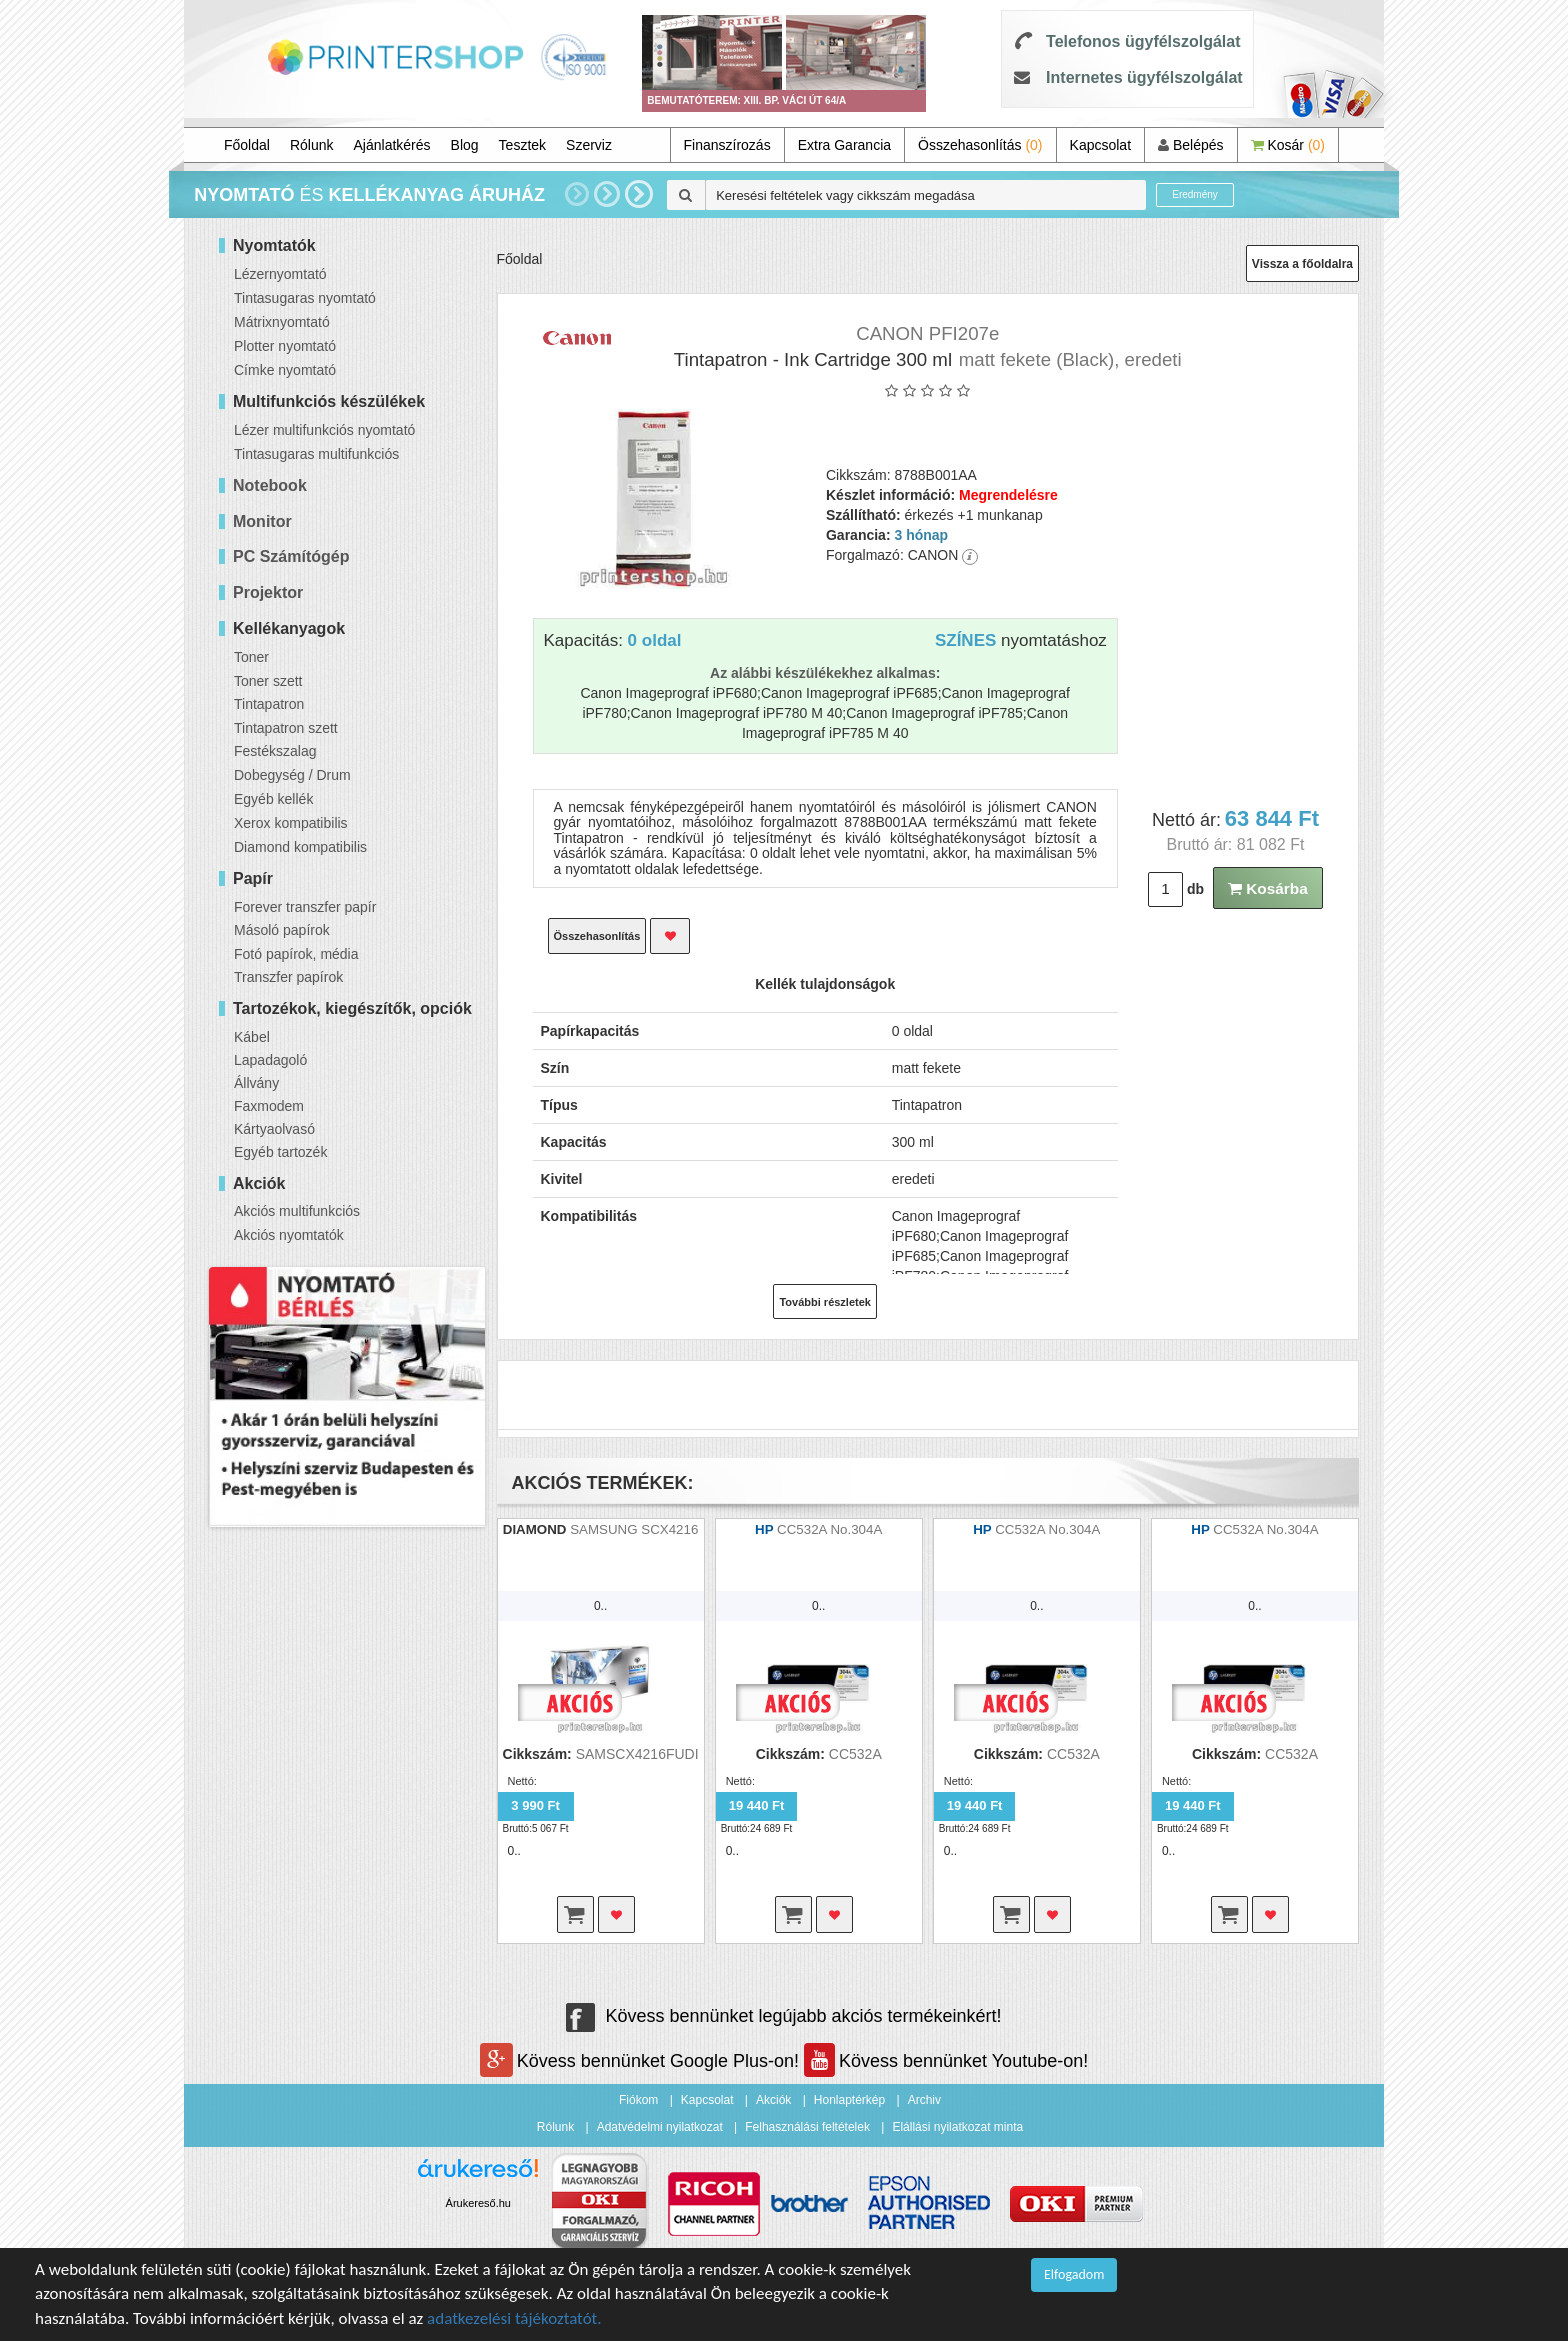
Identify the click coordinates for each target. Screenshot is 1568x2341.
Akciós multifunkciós (297, 1211)
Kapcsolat (1100, 145)
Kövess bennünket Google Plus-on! (642, 2061)
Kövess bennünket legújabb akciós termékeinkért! (783, 2016)
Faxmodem (269, 1106)
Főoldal (247, 145)
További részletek (825, 1302)
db (1195, 889)
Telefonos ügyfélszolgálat (1143, 41)
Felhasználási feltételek (807, 2127)
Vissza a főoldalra (1302, 264)
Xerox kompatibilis (291, 823)
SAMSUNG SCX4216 (634, 1529)
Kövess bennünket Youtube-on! (946, 2061)
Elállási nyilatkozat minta (957, 2127)
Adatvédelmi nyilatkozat (660, 2127)
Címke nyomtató (285, 370)
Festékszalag (275, 751)
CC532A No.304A (829, 1529)
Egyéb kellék (273, 799)
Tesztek (522, 145)
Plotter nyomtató (285, 346)
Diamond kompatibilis (300, 847)
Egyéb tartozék (280, 1152)
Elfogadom (1074, 2274)
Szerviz (589, 145)
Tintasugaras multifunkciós (316, 454)
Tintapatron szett (286, 728)
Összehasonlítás (980, 145)
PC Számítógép (291, 556)
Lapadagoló (270, 1060)
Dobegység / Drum (292, 775)
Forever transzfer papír (305, 907)
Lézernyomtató (280, 274)
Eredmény (1195, 194)
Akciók (773, 2100)
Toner (251, 657)
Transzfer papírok (288, 977)
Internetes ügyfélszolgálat (1144, 77)
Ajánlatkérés (392, 145)
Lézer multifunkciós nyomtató (324, 430)
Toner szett (268, 681)
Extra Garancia (844, 145)
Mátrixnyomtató (282, 322)
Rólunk (312, 145)
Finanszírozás (727, 145)
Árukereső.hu (478, 2203)
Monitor (262, 521)
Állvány (256, 1083)
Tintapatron (269, 704)
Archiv (924, 2100)
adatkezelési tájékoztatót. (514, 2318)
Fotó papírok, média (296, 954)
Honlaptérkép (849, 2100)
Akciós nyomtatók (289, 1235)
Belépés (1190, 145)
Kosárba (1268, 888)
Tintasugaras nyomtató (305, 298)
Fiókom (638, 2100)
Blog (465, 145)
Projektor (268, 592)
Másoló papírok (282, 930)
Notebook (270, 485)
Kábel (252, 1037)
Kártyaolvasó (274, 1129)
